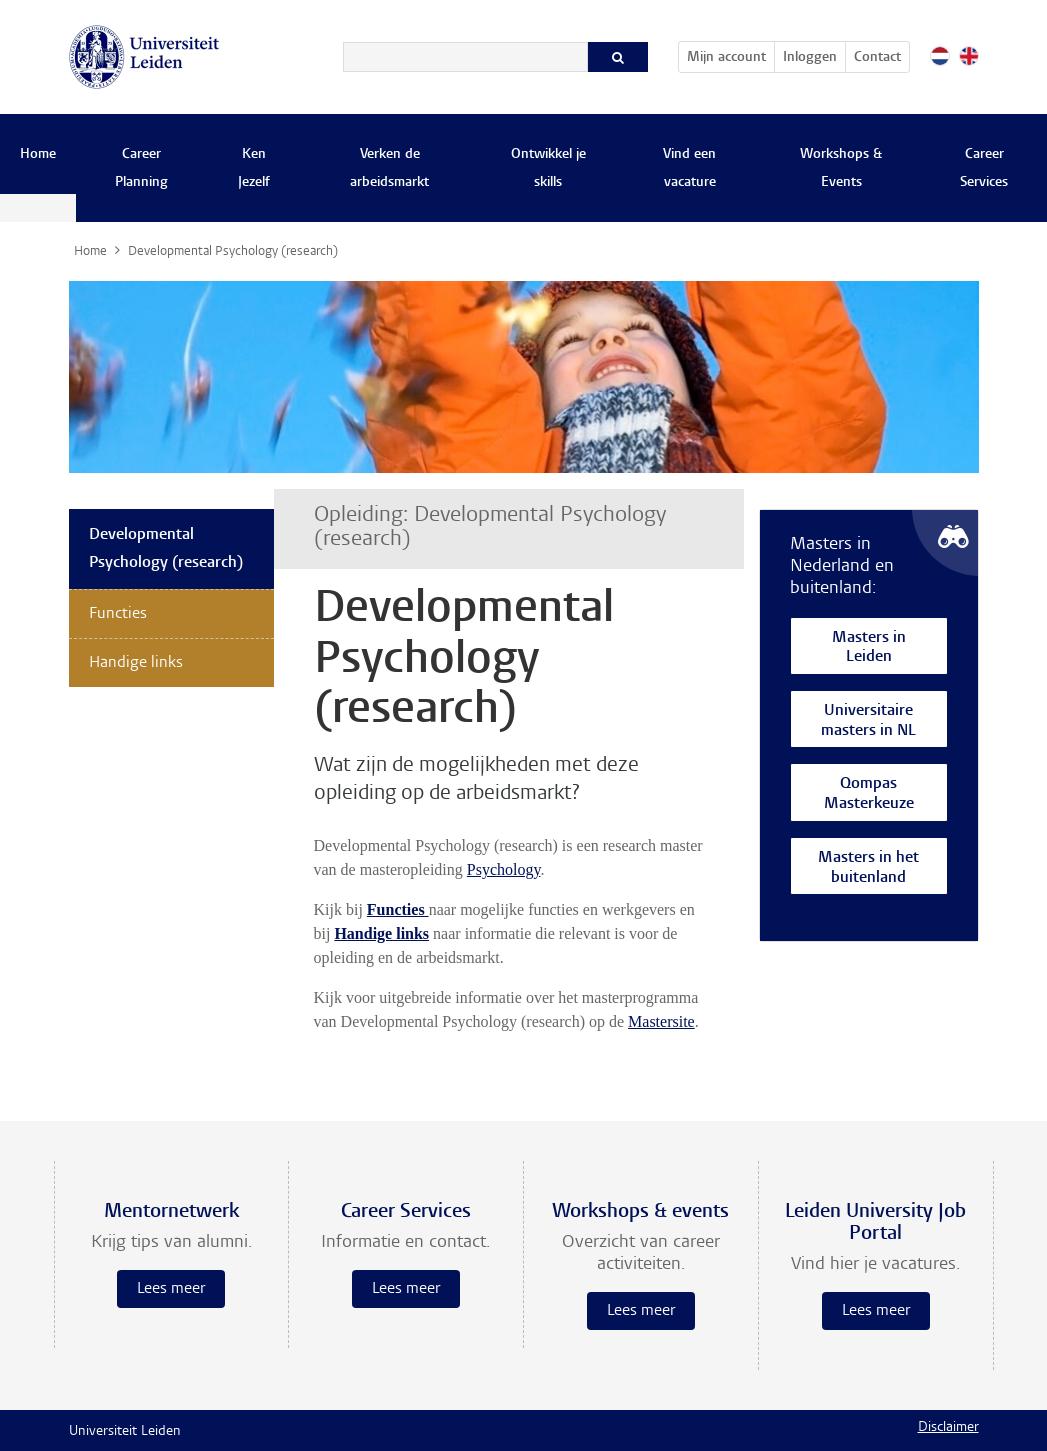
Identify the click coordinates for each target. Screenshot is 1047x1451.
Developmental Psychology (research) (166, 549)
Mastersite (661, 1021)
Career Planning (141, 169)
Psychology (504, 869)
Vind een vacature (689, 169)
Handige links (381, 933)
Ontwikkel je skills (548, 169)
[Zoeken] (465, 57)
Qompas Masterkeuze (869, 794)
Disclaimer (948, 1428)
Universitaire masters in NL (868, 721)
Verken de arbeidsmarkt (389, 169)
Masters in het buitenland (868, 868)
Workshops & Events (841, 169)
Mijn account (730, 54)
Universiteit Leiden (125, 1432)
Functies (118, 614)
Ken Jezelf (254, 169)
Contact (877, 58)
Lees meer (171, 1289)
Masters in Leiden (869, 648)
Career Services (984, 169)
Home (38, 155)
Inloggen (810, 58)
